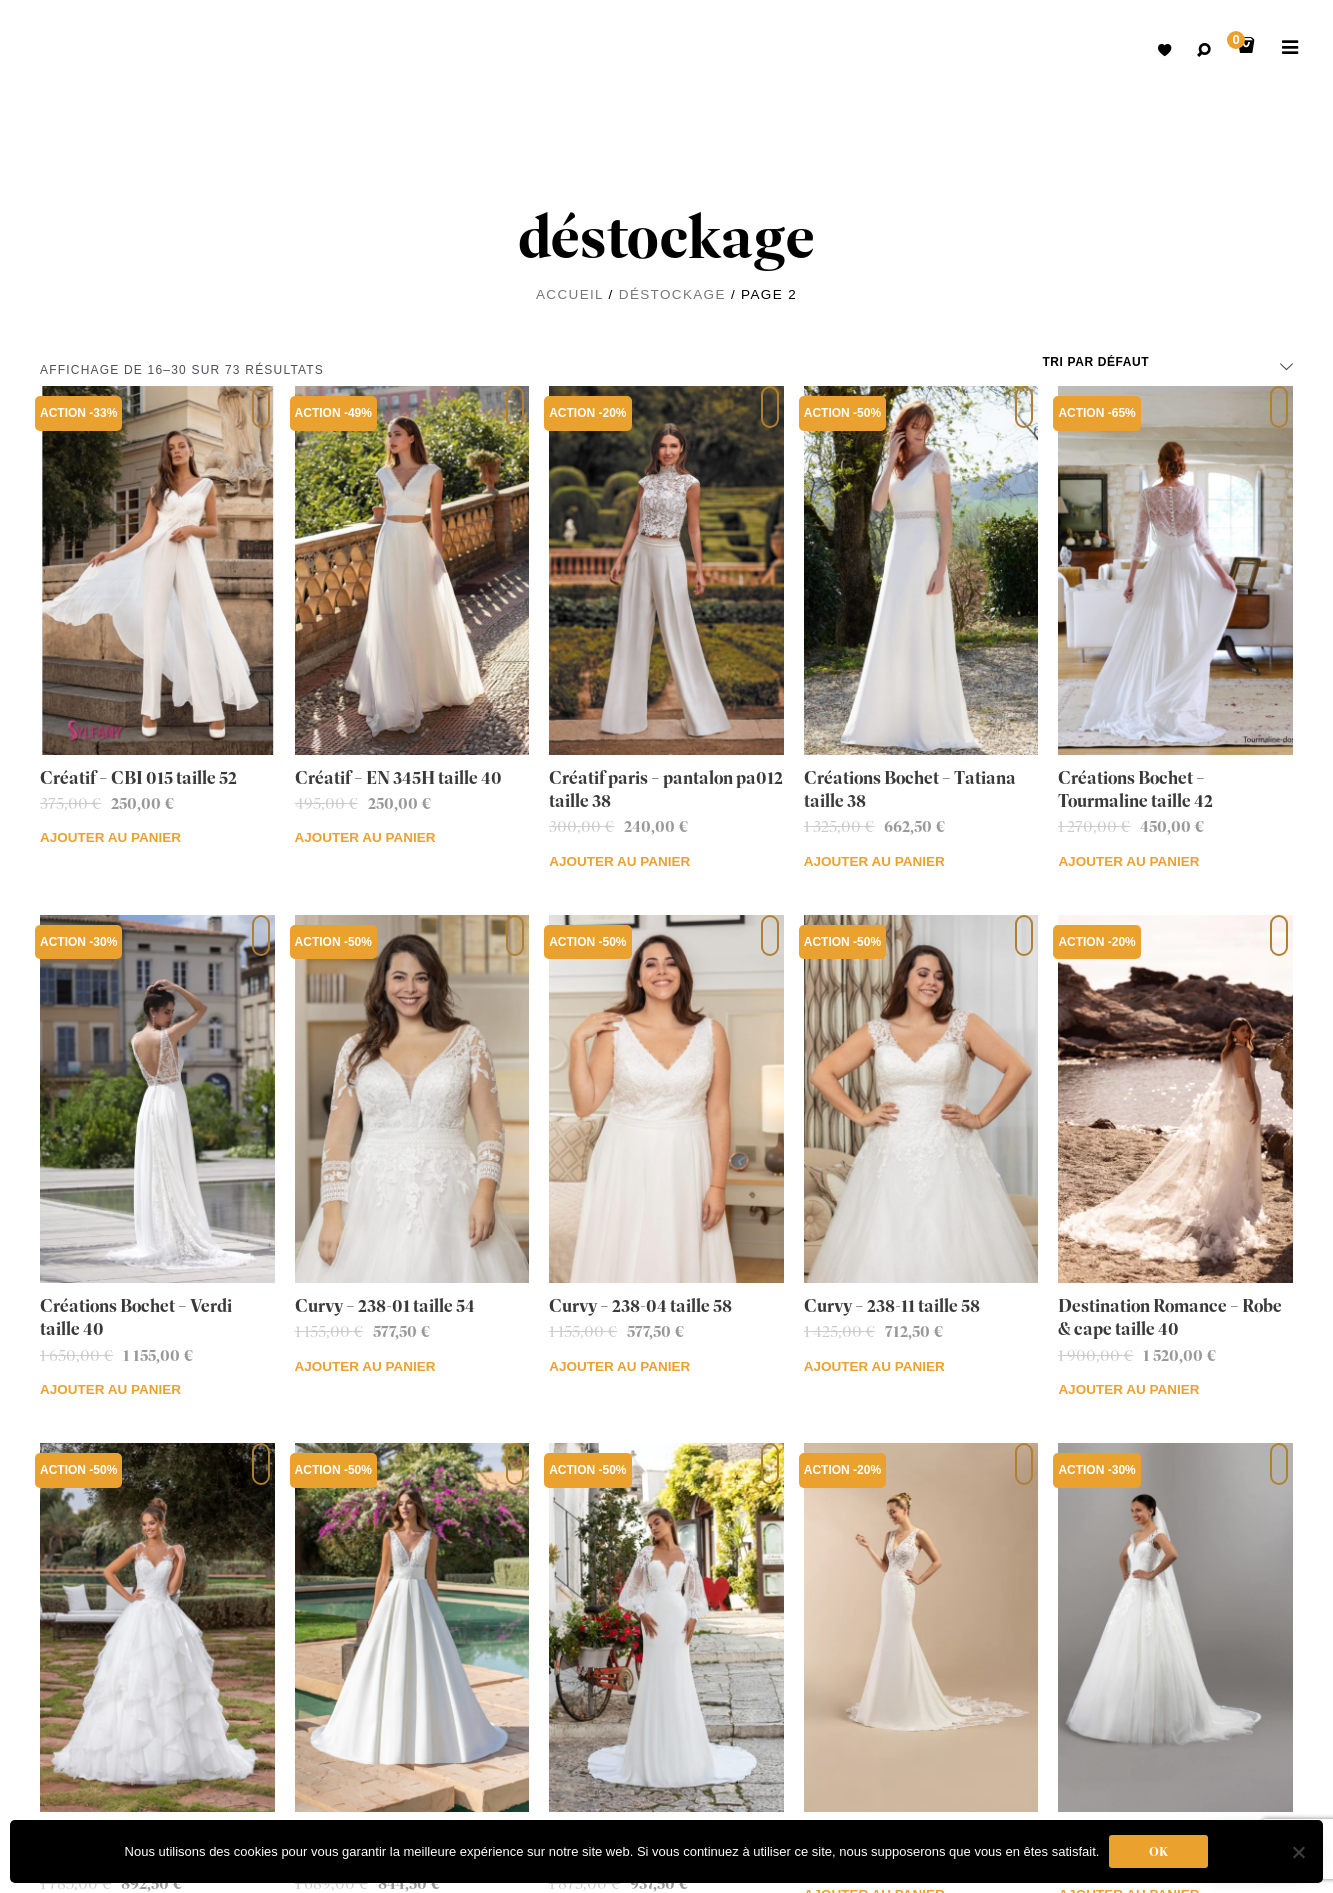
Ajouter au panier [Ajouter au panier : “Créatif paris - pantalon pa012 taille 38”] (619, 861)
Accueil (569, 294)
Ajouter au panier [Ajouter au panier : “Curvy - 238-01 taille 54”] (365, 1366)
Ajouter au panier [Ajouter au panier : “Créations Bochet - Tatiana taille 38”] (874, 861)
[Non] (1298, 1852)
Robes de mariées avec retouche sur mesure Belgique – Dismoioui (70, 50)
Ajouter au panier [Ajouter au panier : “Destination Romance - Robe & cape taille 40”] (1128, 1389)
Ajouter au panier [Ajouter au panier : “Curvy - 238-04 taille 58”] (619, 1366)
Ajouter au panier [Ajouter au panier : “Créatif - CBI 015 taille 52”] (110, 837)
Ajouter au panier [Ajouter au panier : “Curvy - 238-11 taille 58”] (874, 1366)
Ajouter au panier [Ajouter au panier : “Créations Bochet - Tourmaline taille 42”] (1128, 861)
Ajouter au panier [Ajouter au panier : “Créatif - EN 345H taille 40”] (365, 837)
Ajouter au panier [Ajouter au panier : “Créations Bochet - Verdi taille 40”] (110, 1389)
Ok (1158, 1851)
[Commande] (1167, 362)
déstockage (672, 294)
